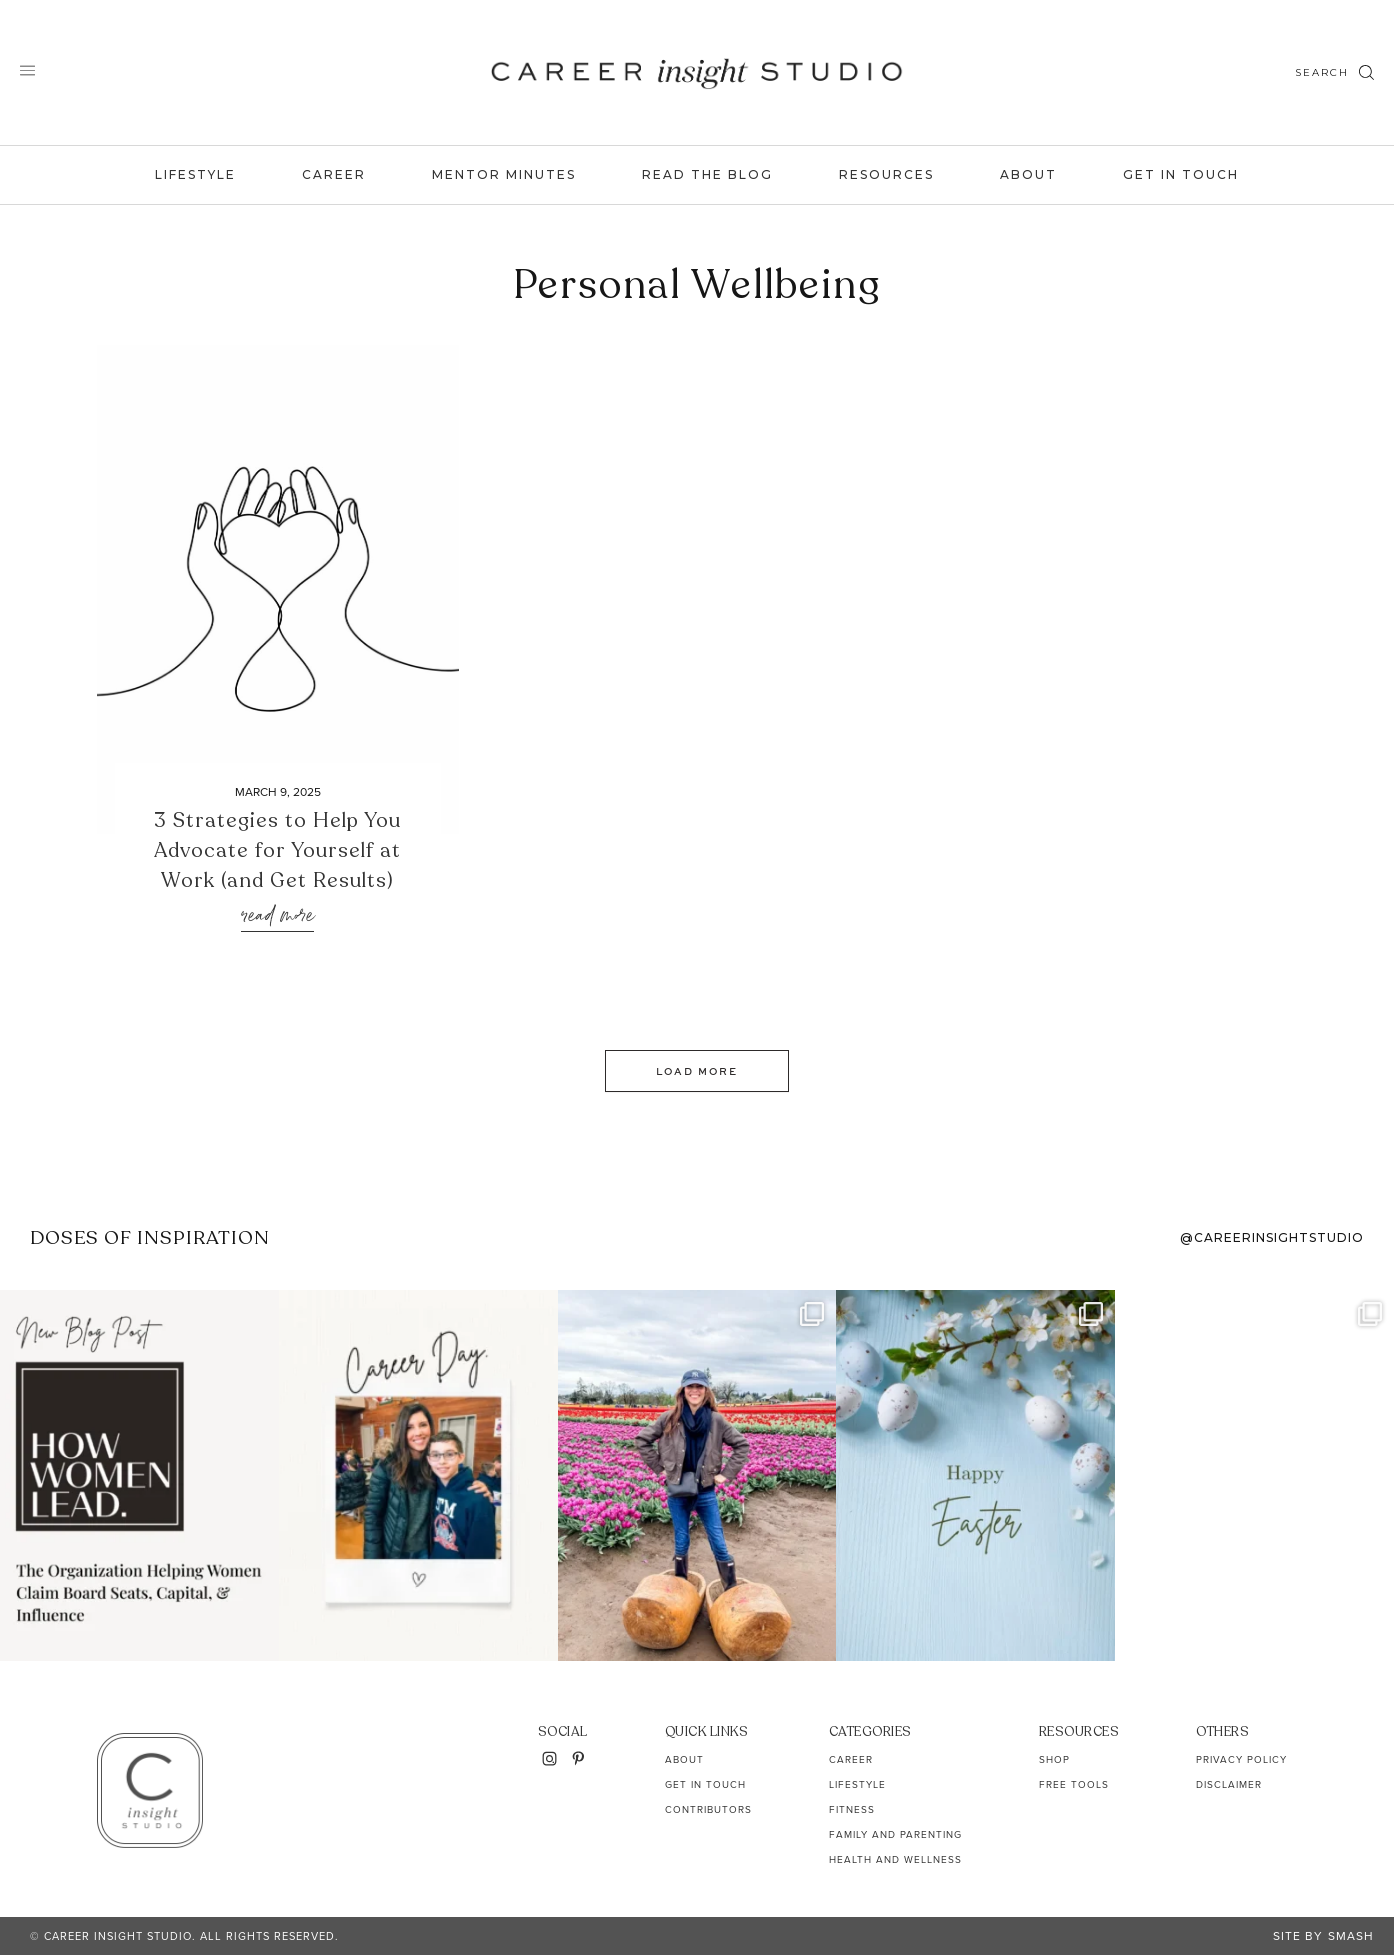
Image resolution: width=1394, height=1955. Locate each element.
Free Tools (1074, 1784)
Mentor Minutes (504, 174)
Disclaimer (1229, 1784)
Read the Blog (707, 174)
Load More (697, 1071)
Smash (1351, 1936)
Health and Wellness (895, 1859)
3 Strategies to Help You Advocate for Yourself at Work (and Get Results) (277, 850)
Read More (277, 916)
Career (334, 174)
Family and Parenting (895, 1834)
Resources (886, 174)
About (1028, 174)
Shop (1054, 1759)
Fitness (852, 1809)
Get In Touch (1181, 174)
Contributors (708, 1809)
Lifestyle (195, 174)
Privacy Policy (1241, 1759)
